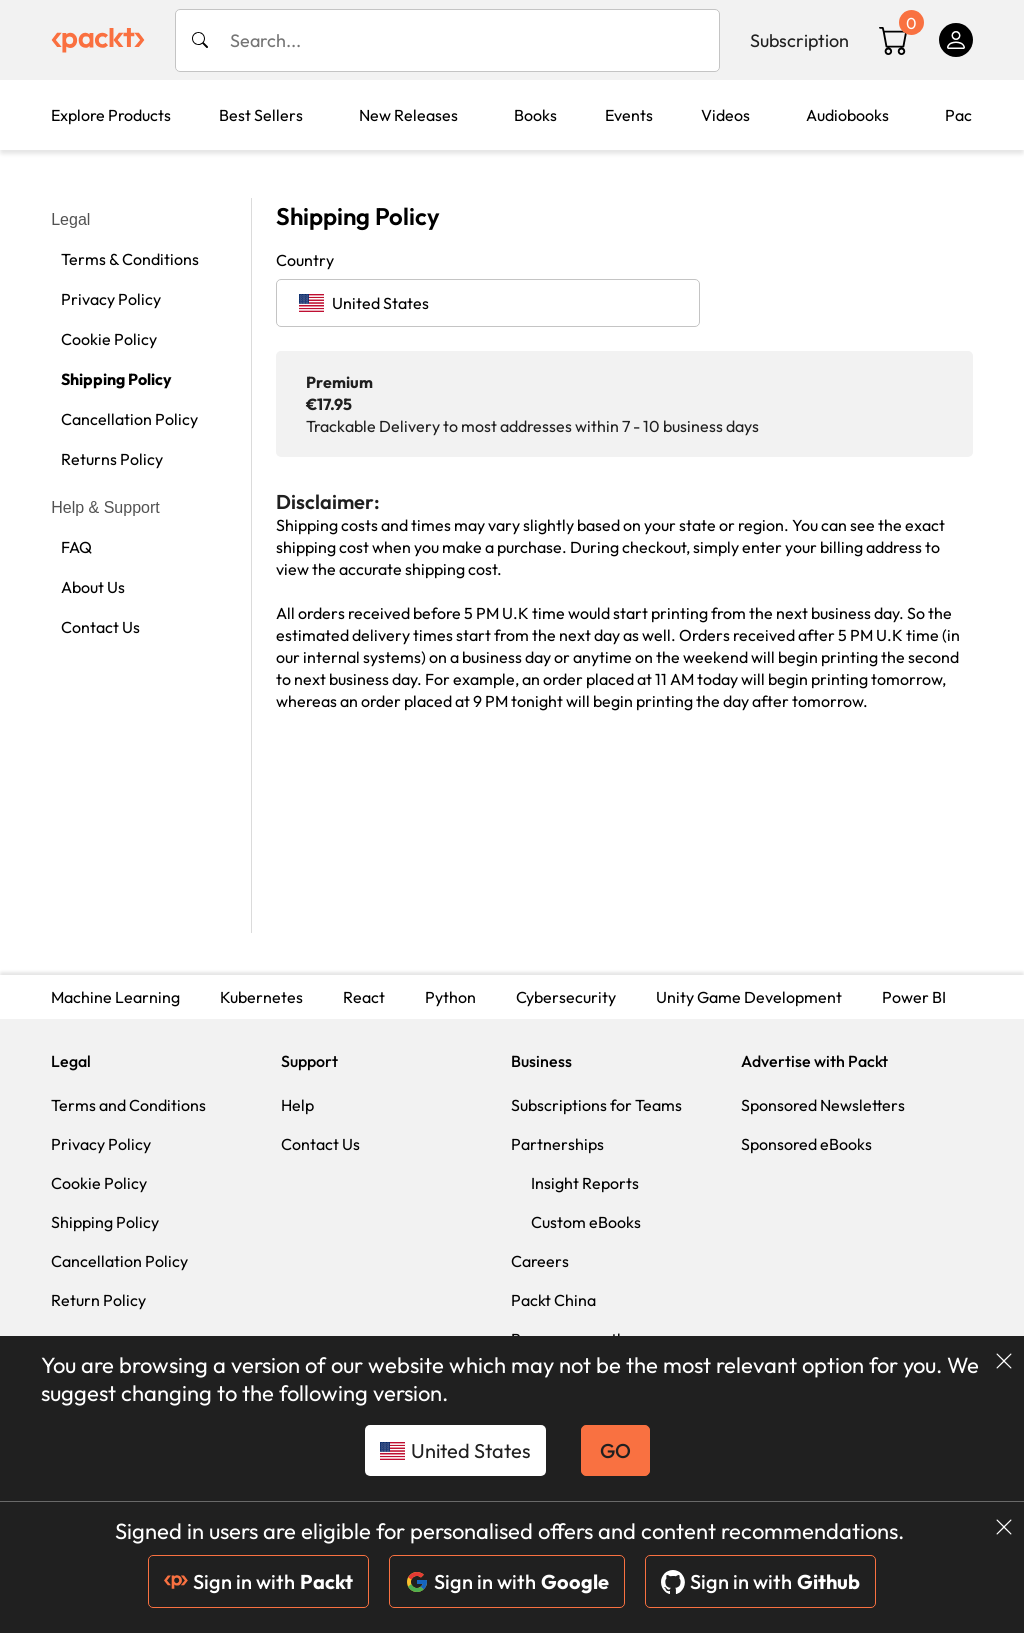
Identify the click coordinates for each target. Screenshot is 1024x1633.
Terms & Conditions (130, 259)
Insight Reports (585, 1183)
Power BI (914, 997)
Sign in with (258, 1581)
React (364, 997)
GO (615, 1450)
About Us (93, 587)
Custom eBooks (586, 1222)
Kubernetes (261, 997)
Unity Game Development (749, 997)
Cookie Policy (109, 339)
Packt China (553, 1300)
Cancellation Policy (129, 419)
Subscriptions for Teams (596, 1105)
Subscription (799, 40)
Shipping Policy (116, 379)
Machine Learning (115, 997)
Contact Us (100, 627)
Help (297, 1105)
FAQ (76, 547)
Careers (540, 1261)
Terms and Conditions (128, 1105)
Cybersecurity (566, 997)
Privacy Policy (111, 299)
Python (450, 997)
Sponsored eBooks (806, 1144)
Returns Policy (112, 459)
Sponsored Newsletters (823, 1105)
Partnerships (557, 1144)
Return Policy (98, 1300)
